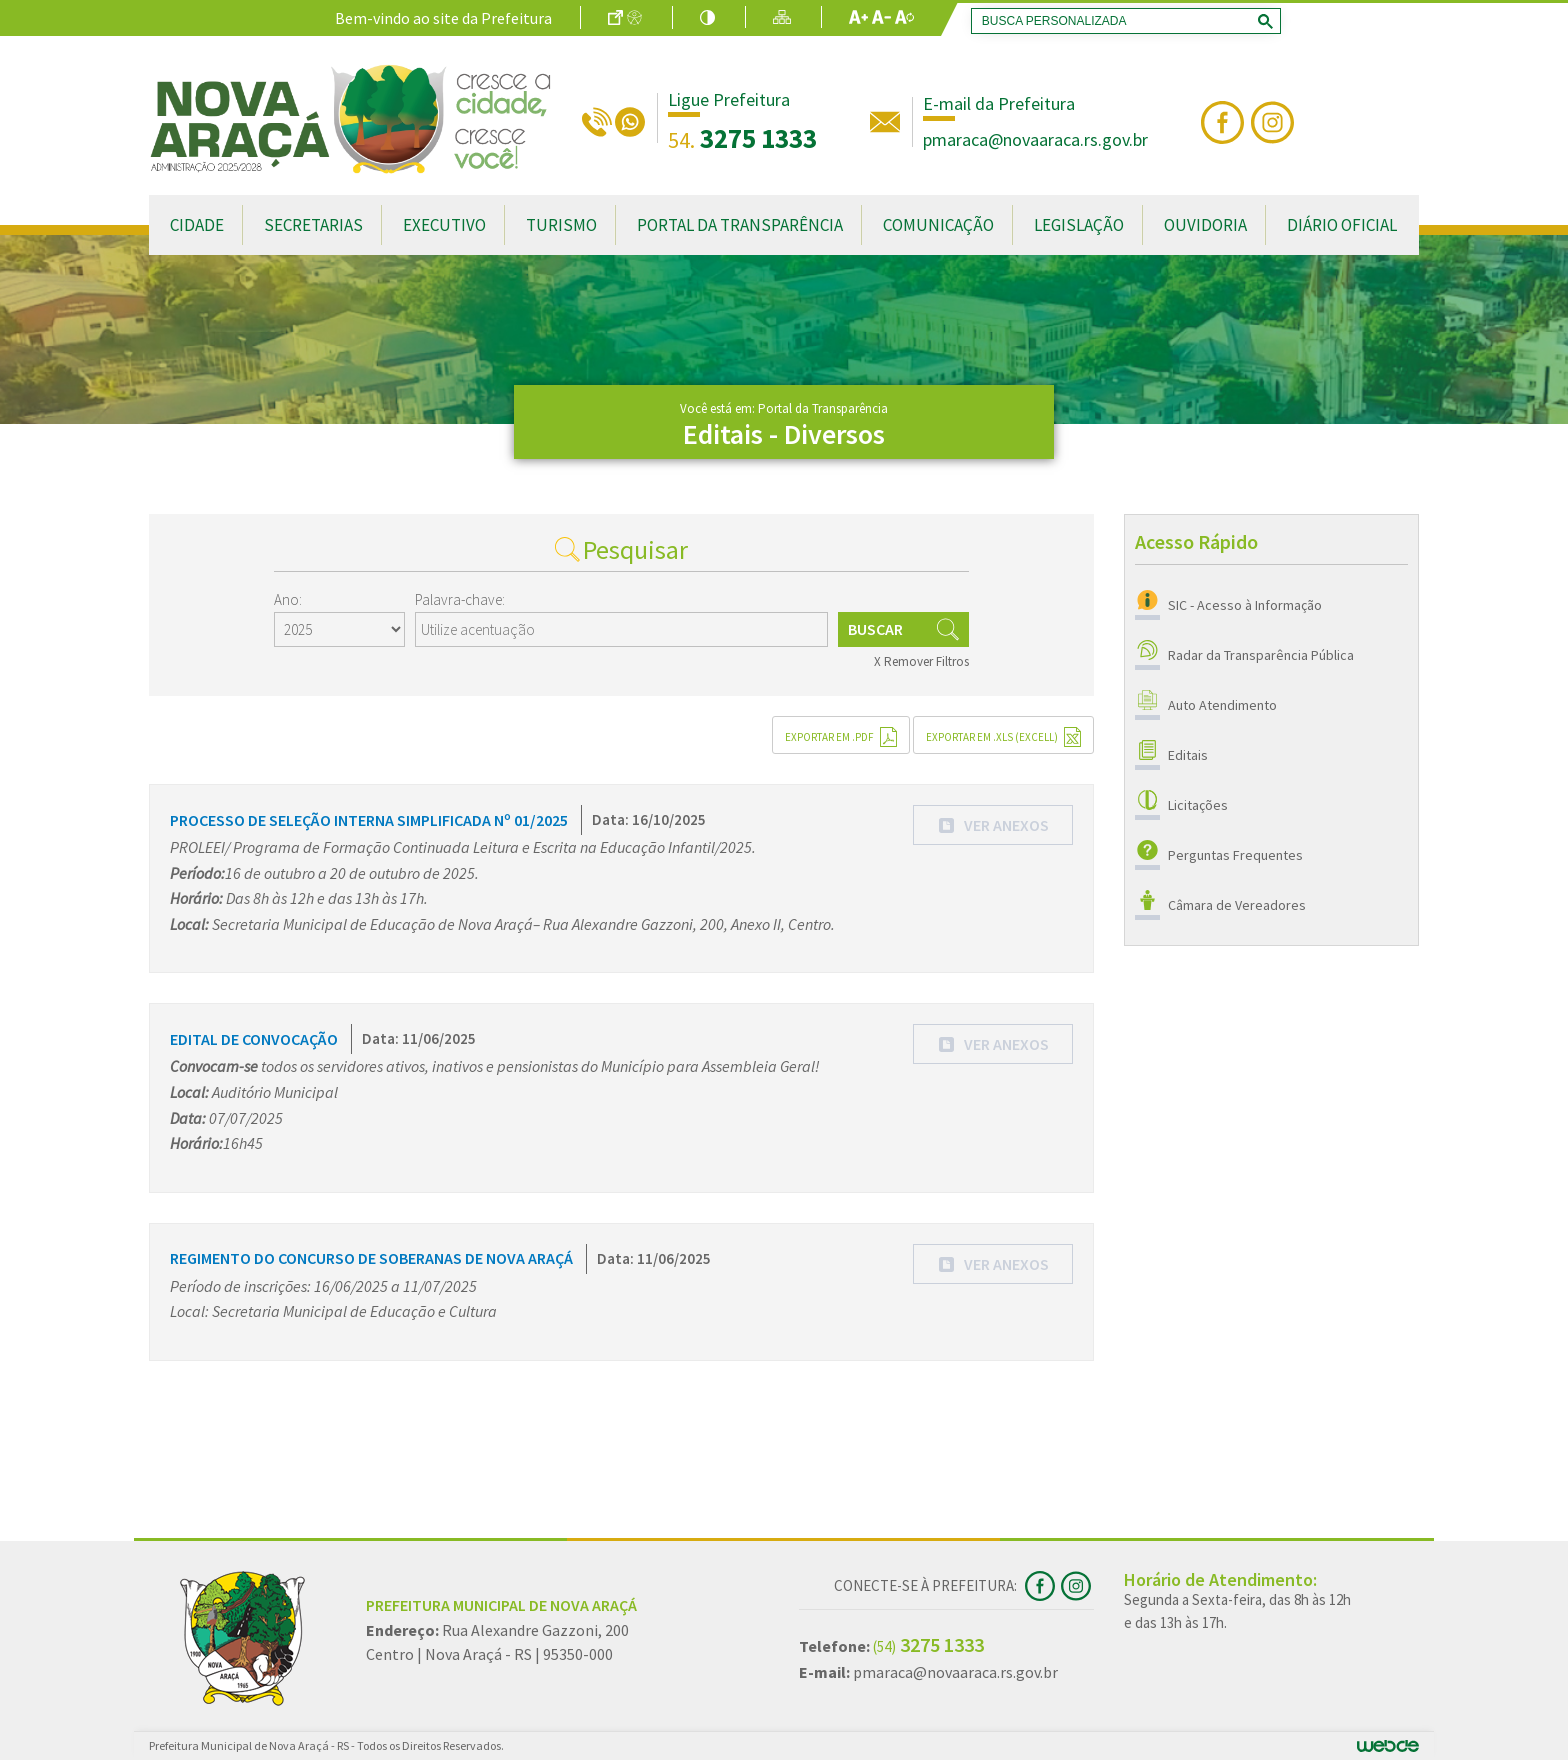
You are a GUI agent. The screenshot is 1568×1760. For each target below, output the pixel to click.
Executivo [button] (444, 225)
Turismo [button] (561, 225)
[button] (993, 825)
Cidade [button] (197, 225)
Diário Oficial (1342, 225)
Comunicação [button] (938, 225)
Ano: (288, 599)
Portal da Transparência (740, 225)
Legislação (1079, 225)
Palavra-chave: (460, 599)
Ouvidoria (1205, 225)
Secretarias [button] (313, 225)
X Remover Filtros (921, 661)
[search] (1122, 21)
